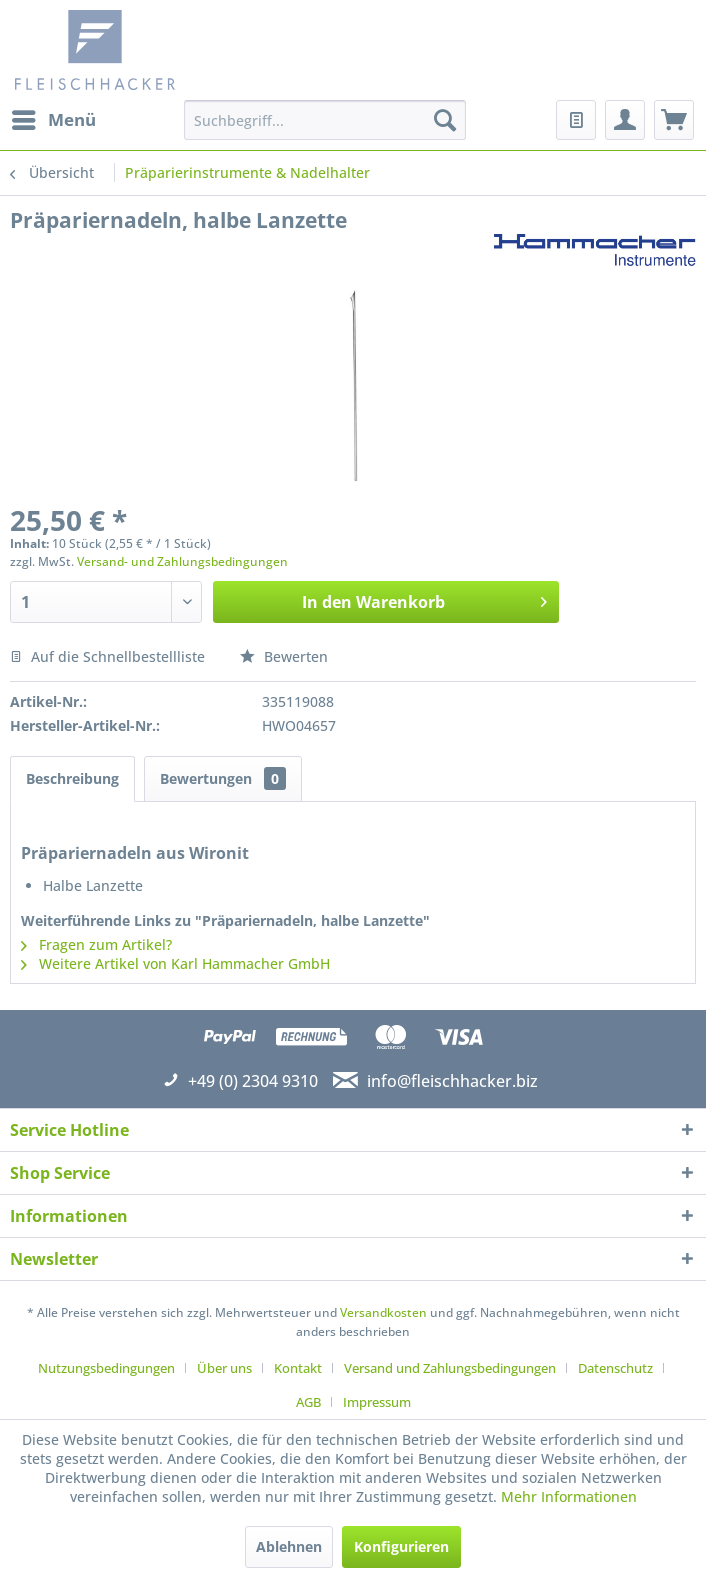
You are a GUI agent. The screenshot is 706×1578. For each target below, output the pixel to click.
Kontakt (298, 1368)
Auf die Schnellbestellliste (107, 656)
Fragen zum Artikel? (96, 944)
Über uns (224, 1368)
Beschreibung (72, 778)
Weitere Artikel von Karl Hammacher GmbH (175, 963)
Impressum (377, 1402)
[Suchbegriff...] (325, 120)
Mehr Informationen (569, 1496)
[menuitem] (53, 120)
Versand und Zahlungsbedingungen (450, 1368)
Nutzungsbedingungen (106, 1368)
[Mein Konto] (625, 120)
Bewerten (284, 656)
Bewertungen (223, 778)
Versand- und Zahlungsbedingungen (182, 561)
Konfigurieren (401, 1546)
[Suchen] (445, 120)
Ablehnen (289, 1546)
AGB (308, 1402)
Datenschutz (615, 1368)
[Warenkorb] (674, 120)
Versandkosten (383, 1312)
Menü (54, 117)
